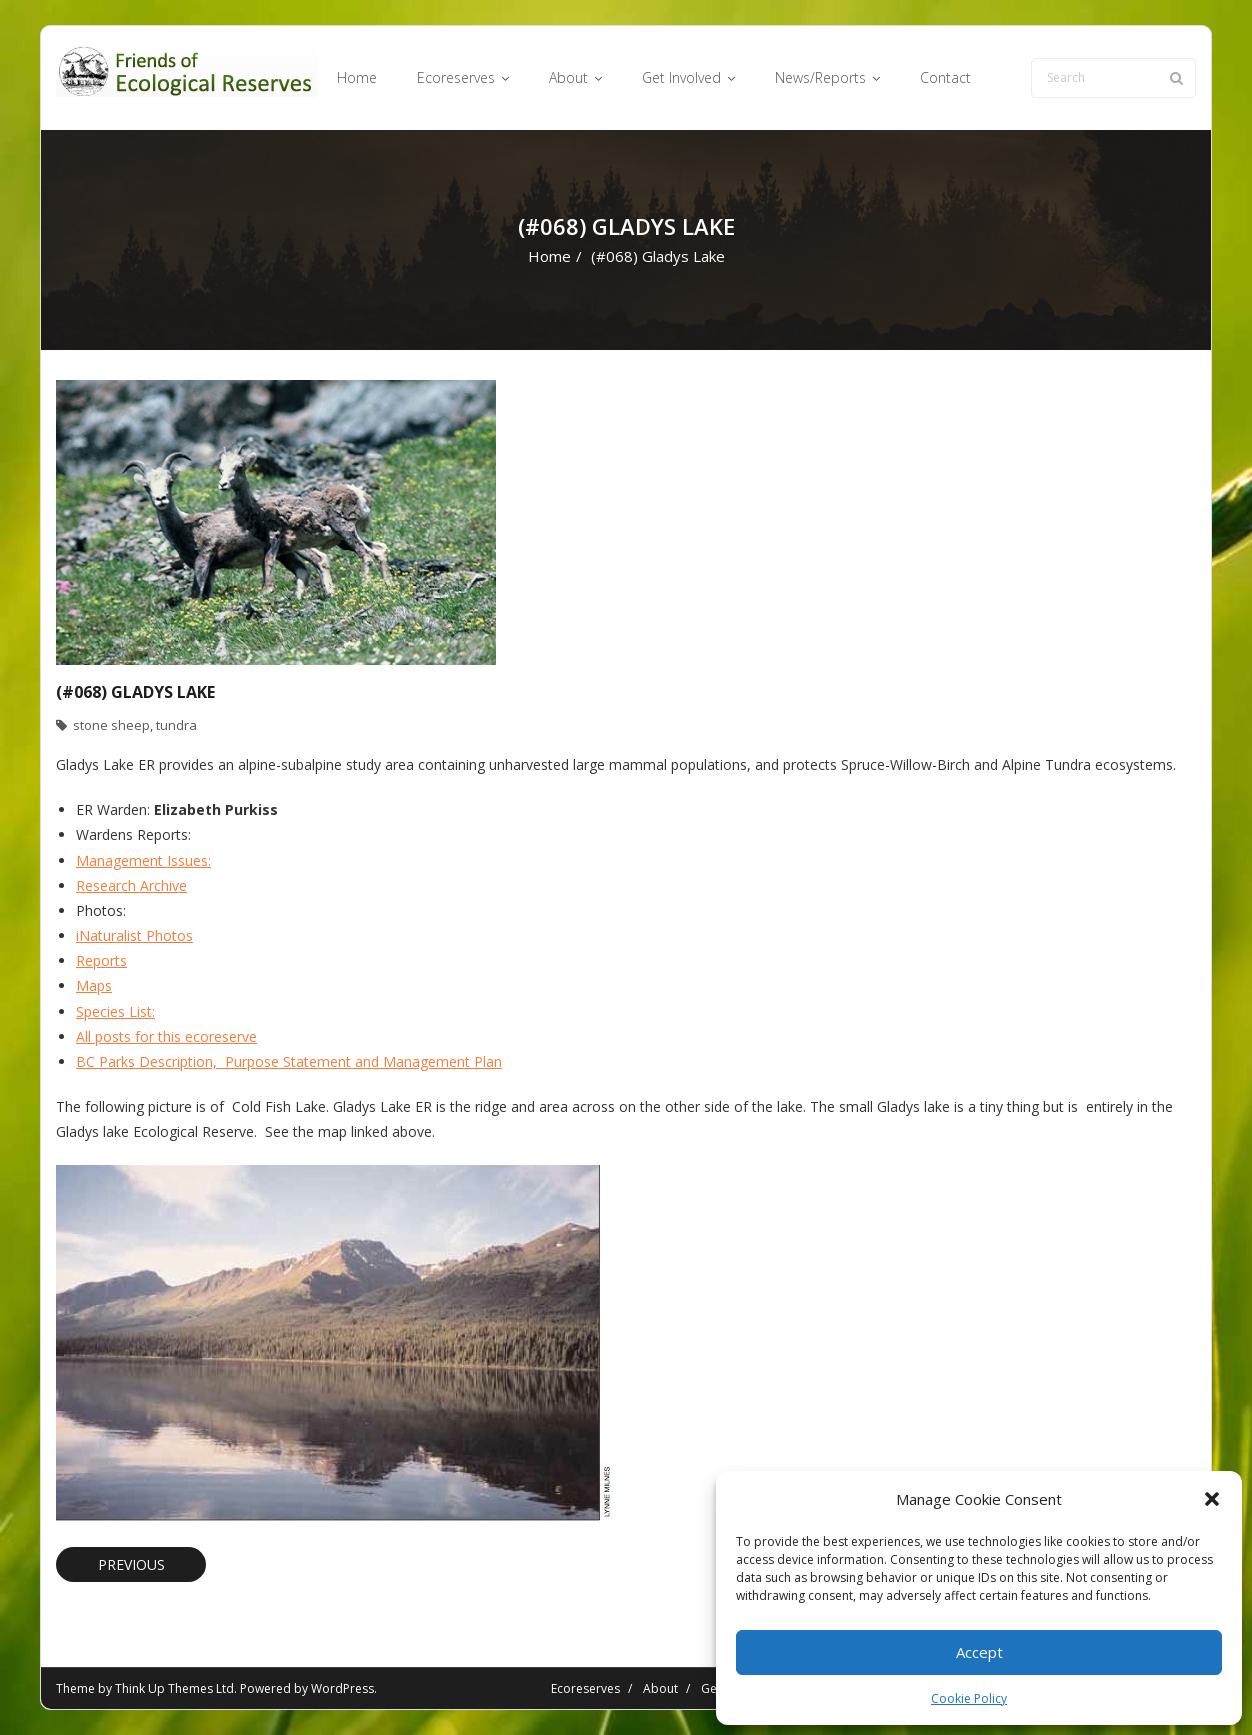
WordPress (342, 1688)
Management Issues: (143, 860)
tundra (176, 725)
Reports (101, 960)
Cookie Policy (969, 1698)
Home (549, 256)
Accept (979, 1652)
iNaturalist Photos (134, 935)
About (660, 1688)
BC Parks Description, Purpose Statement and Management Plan (289, 1061)
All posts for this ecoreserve (166, 1036)
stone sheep (111, 725)
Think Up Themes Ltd (174, 1688)
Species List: (115, 1011)
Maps (94, 985)
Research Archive (131, 885)
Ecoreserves (585, 1688)
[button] (1212, 1499)
